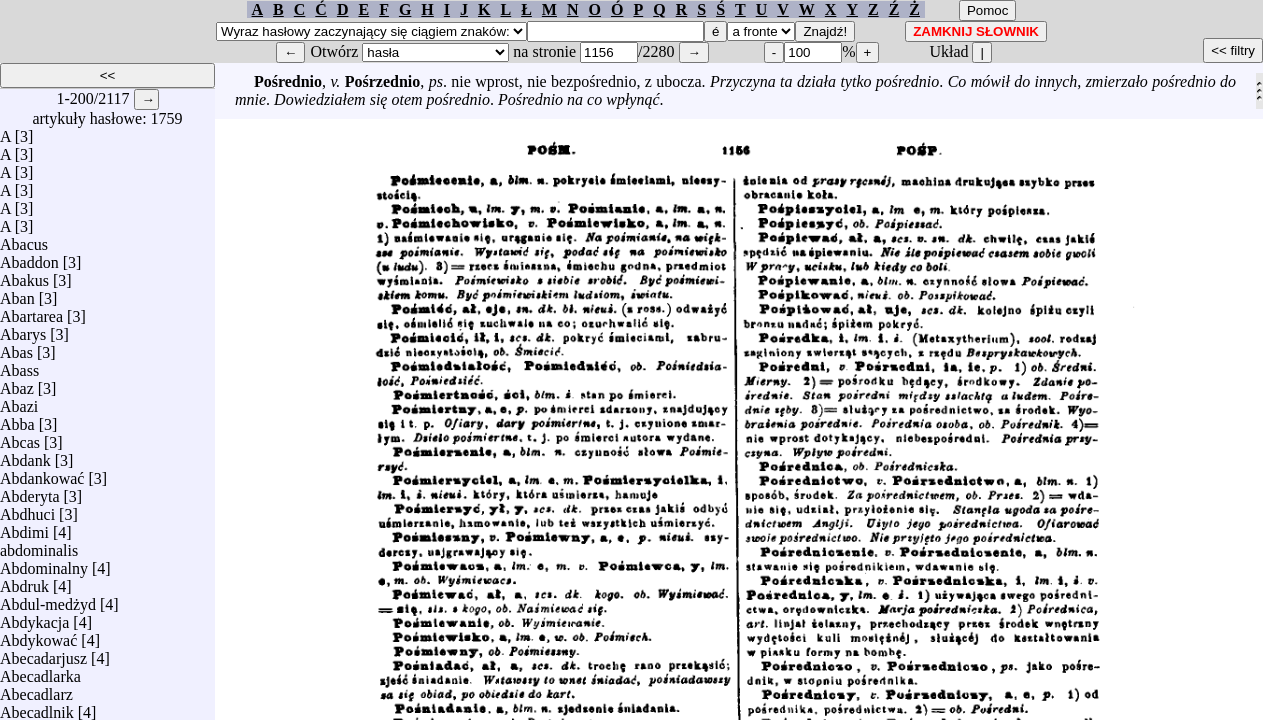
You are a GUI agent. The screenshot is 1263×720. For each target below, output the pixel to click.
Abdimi (24, 527)
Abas (16, 347)
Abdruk (24, 581)
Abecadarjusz (43, 653)
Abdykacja (34, 617)
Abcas (20, 437)
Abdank (25, 455)
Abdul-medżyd (48, 599)
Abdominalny (44, 563)
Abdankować (42, 473)
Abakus (24, 275)
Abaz (17, 383)
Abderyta (30, 491)
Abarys (23, 329)
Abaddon (29, 257)
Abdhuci (27, 509)
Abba (17, 419)
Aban (17, 293)
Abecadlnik (37, 707)
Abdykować (38, 635)
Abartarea (31, 311)
